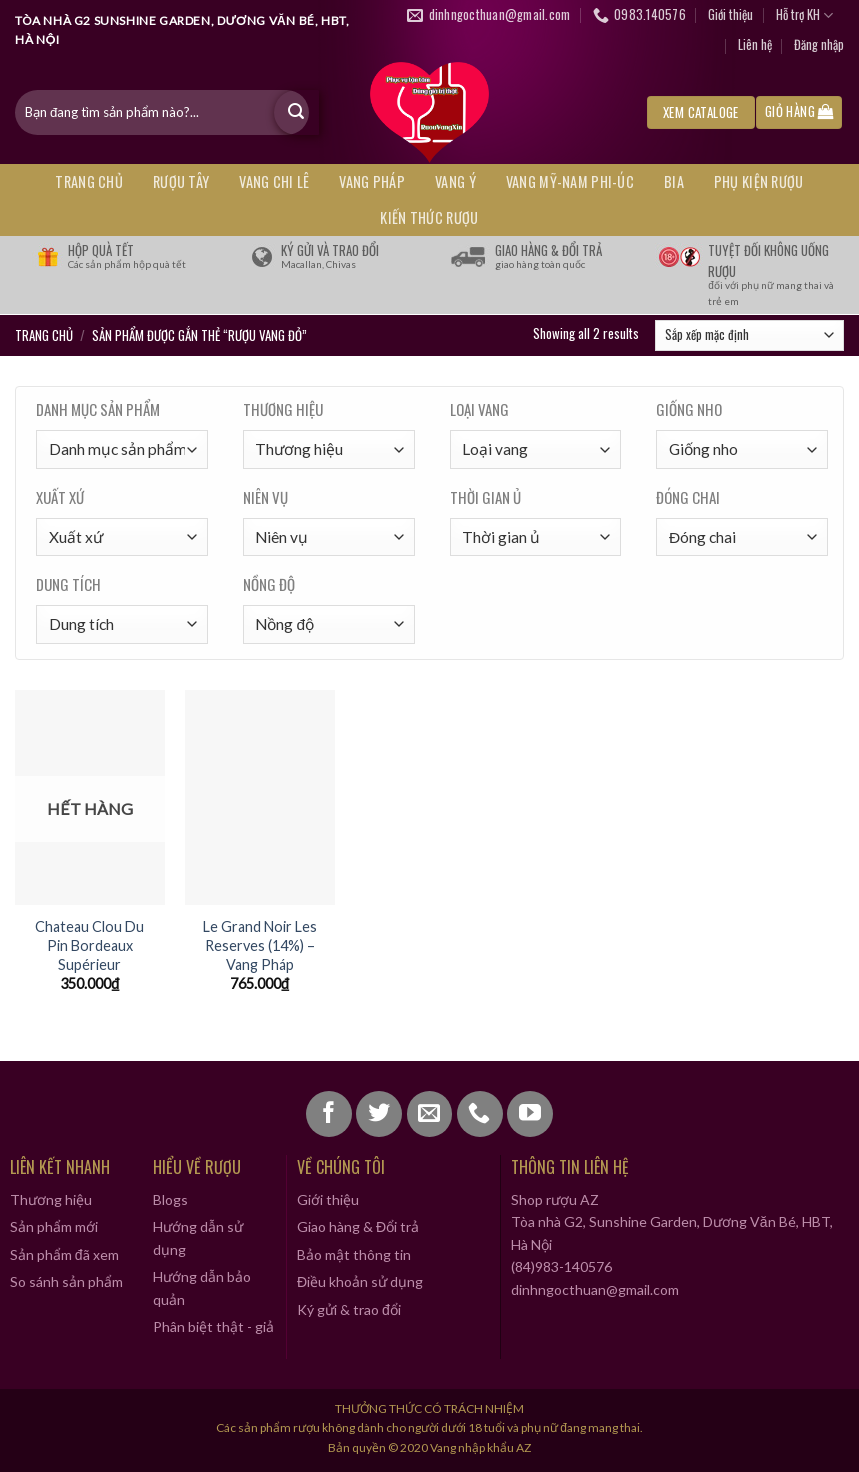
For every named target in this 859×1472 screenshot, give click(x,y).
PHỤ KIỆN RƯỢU (759, 181)
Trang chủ (89, 181)
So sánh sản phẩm (66, 1281)
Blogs (170, 1199)
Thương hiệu (51, 1199)
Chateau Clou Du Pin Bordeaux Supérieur (89, 945)
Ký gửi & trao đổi (349, 1309)
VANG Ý (455, 181)
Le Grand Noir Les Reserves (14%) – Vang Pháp (260, 945)
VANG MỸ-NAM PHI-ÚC (570, 181)
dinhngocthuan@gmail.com (595, 1289)
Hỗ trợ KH (804, 15)
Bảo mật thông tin (354, 1254)
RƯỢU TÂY (181, 181)
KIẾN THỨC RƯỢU (429, 217)
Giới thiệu (730, 14)
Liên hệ (755, 44)
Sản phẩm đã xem (64, 1254)
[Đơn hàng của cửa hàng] (749, 336)
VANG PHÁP (372, 181)
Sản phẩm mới (54, 1226)
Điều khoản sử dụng (360, 1281)
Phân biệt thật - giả (213, 1326)
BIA (674, 181)
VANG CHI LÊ (274, 181)
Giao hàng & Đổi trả (358, 1226)
